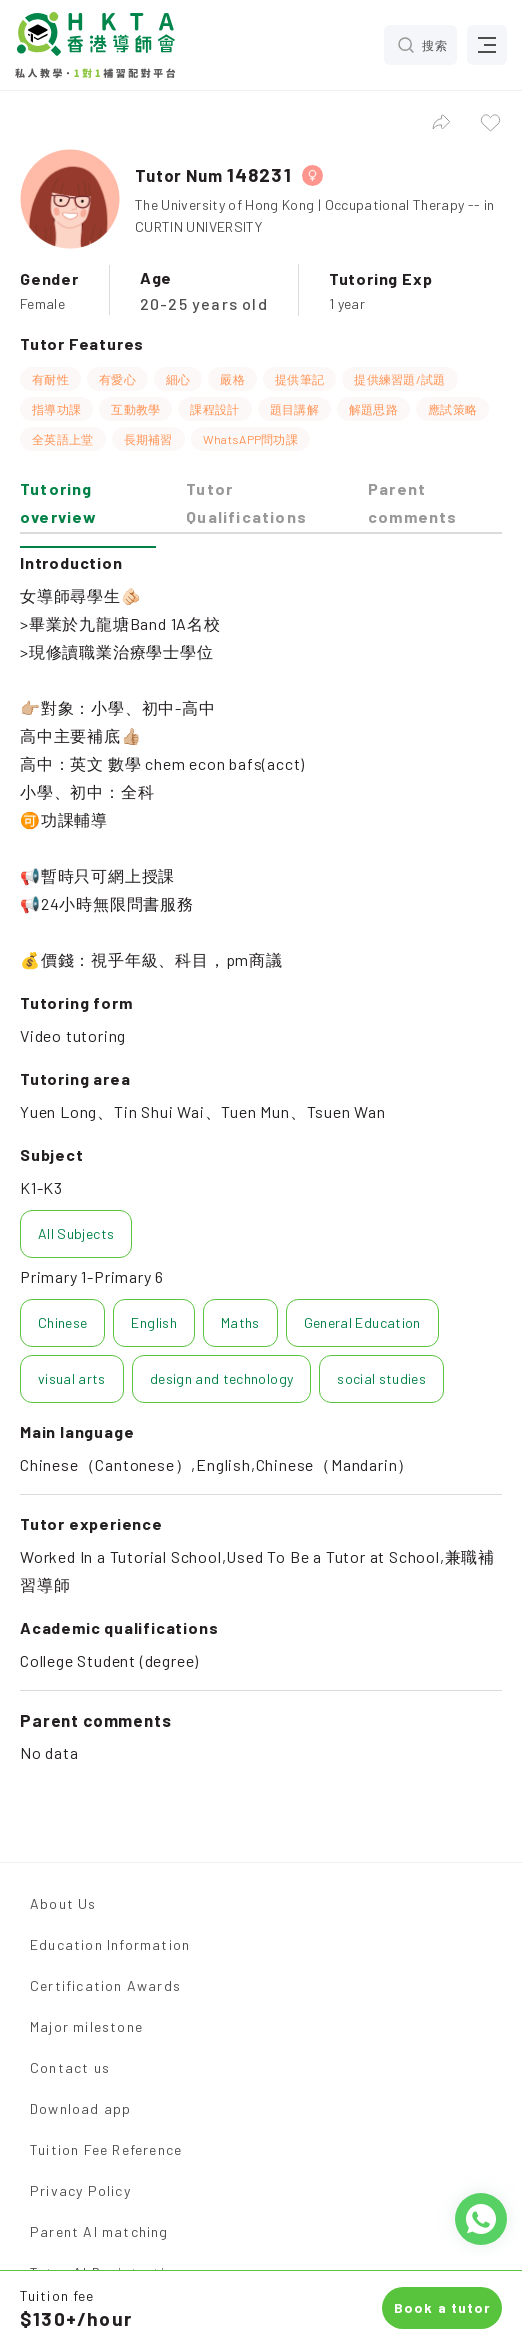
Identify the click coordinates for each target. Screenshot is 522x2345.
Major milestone (86, 2026)
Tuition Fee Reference (106, 2149)
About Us (63, 1903)
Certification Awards (105, 1985)
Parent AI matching (99, 2231)
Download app (80, 2108)
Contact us (70, 2067)
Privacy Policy (80, 2190)
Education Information (110, 1944)
